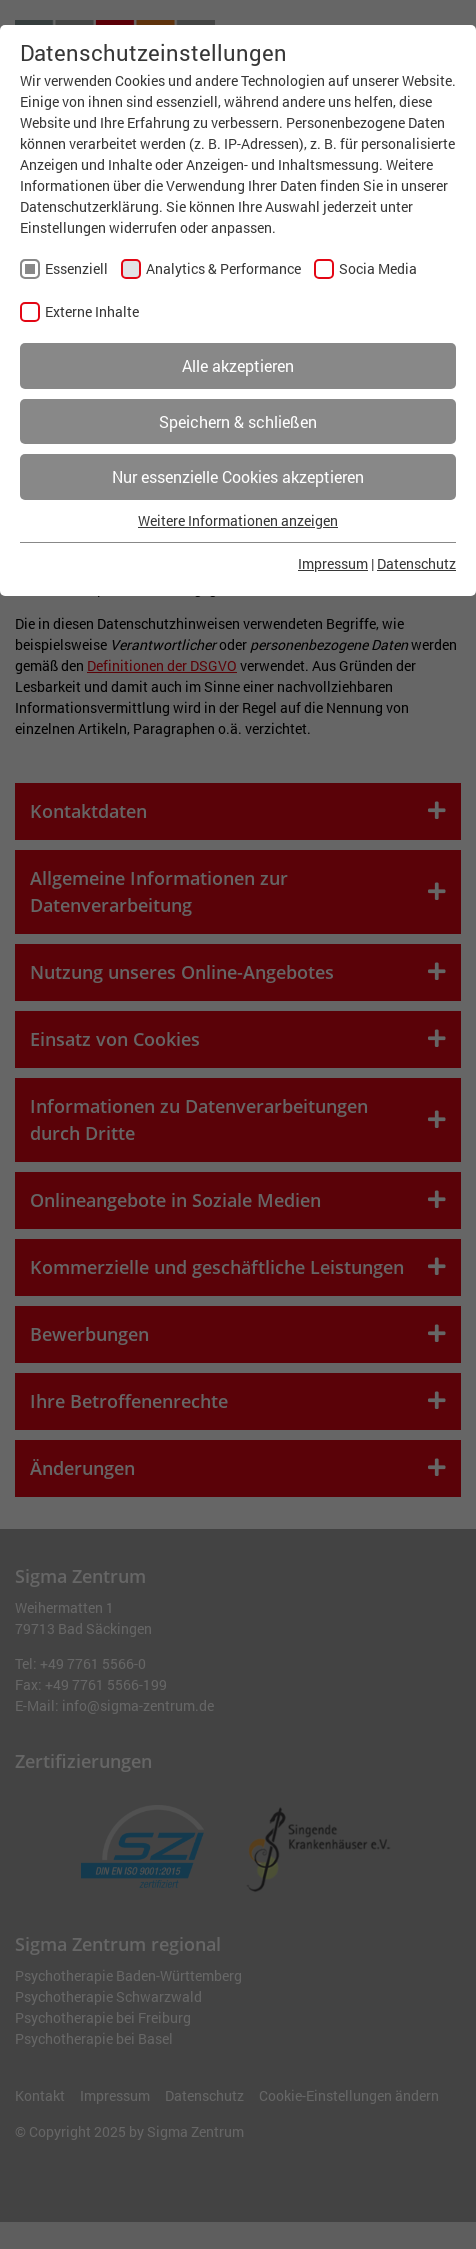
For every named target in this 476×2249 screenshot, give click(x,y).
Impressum (333, 563)
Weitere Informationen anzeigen (238, 520)
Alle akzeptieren (238, 365)
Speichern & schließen (238, 421)
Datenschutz (416, 563)
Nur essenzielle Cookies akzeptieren (238, 476)
